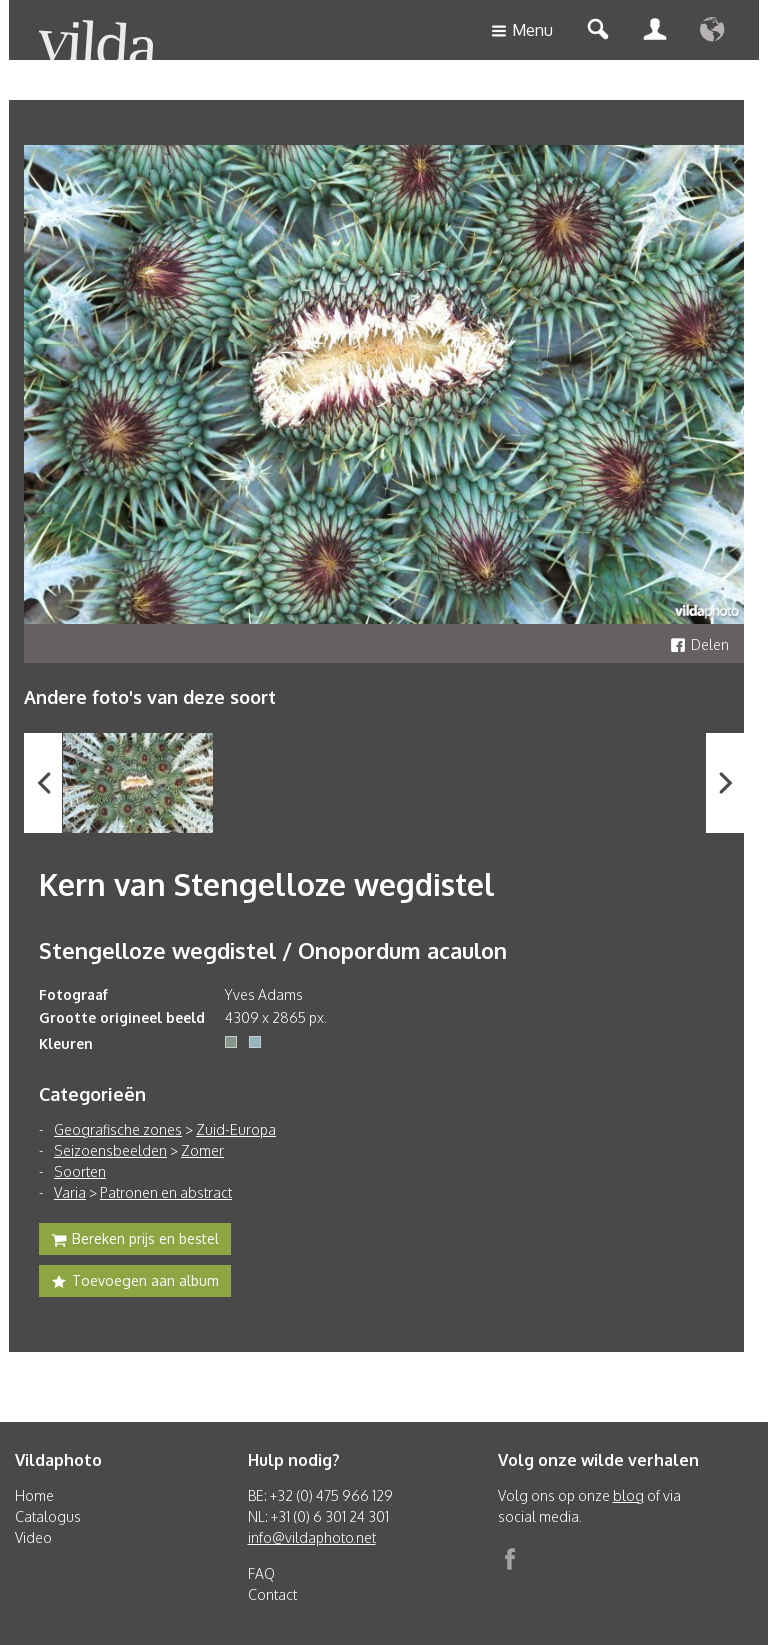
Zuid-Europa (236, 1129)
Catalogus (48, 1516)
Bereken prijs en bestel (135, 1241)
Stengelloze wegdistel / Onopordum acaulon (273, 950)
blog (628, 1495)
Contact (272, 1594)
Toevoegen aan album (135, 1283)
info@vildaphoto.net (312, 1537)
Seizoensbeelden (110, 1150)
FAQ (261, 1573)
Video (33, 1537)
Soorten (80, 1171)
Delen (699, 644)
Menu (522, 31)
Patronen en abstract (166, 1192)
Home (34, 1495)
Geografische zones (118, 1129)
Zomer (202, 1150)
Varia (70, 1192)
